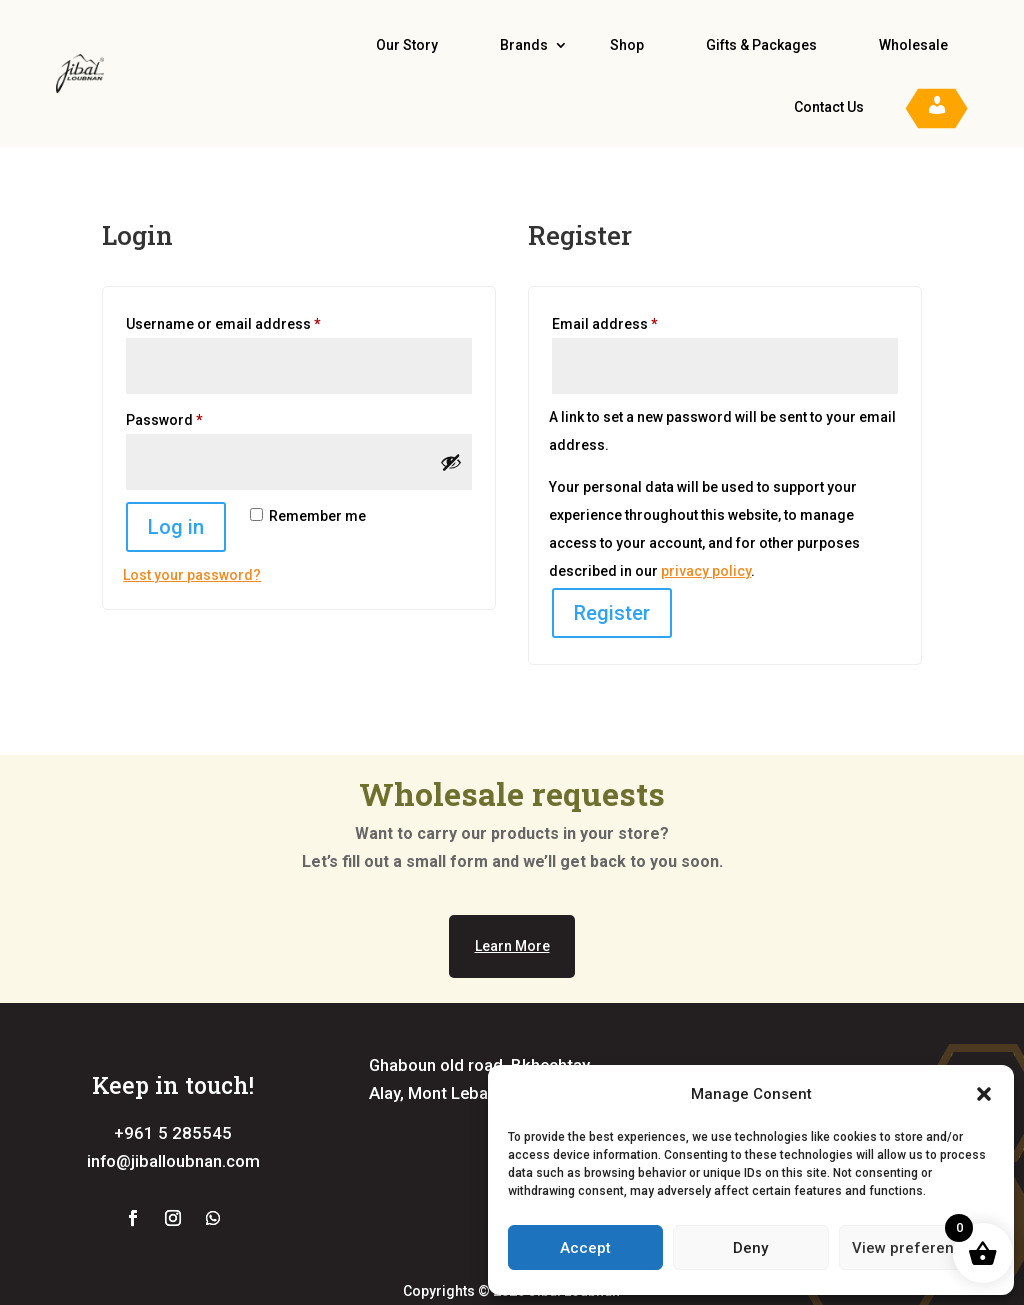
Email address (635, 321)
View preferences (916, 1248)
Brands (524, 45)
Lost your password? (192, 575)
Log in (176, 527)
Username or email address (253, 321)
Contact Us (829, 107)
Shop (627, 45)
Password (194, 417)
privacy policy (706, 571)
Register (612, 613)
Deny (750, 1248)
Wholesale (913, 45)
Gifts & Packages (761, 45)
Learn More (512, 946)
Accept (585, 1248)
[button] (984, 1094)
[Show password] (451, 462)
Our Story (407, 45)
